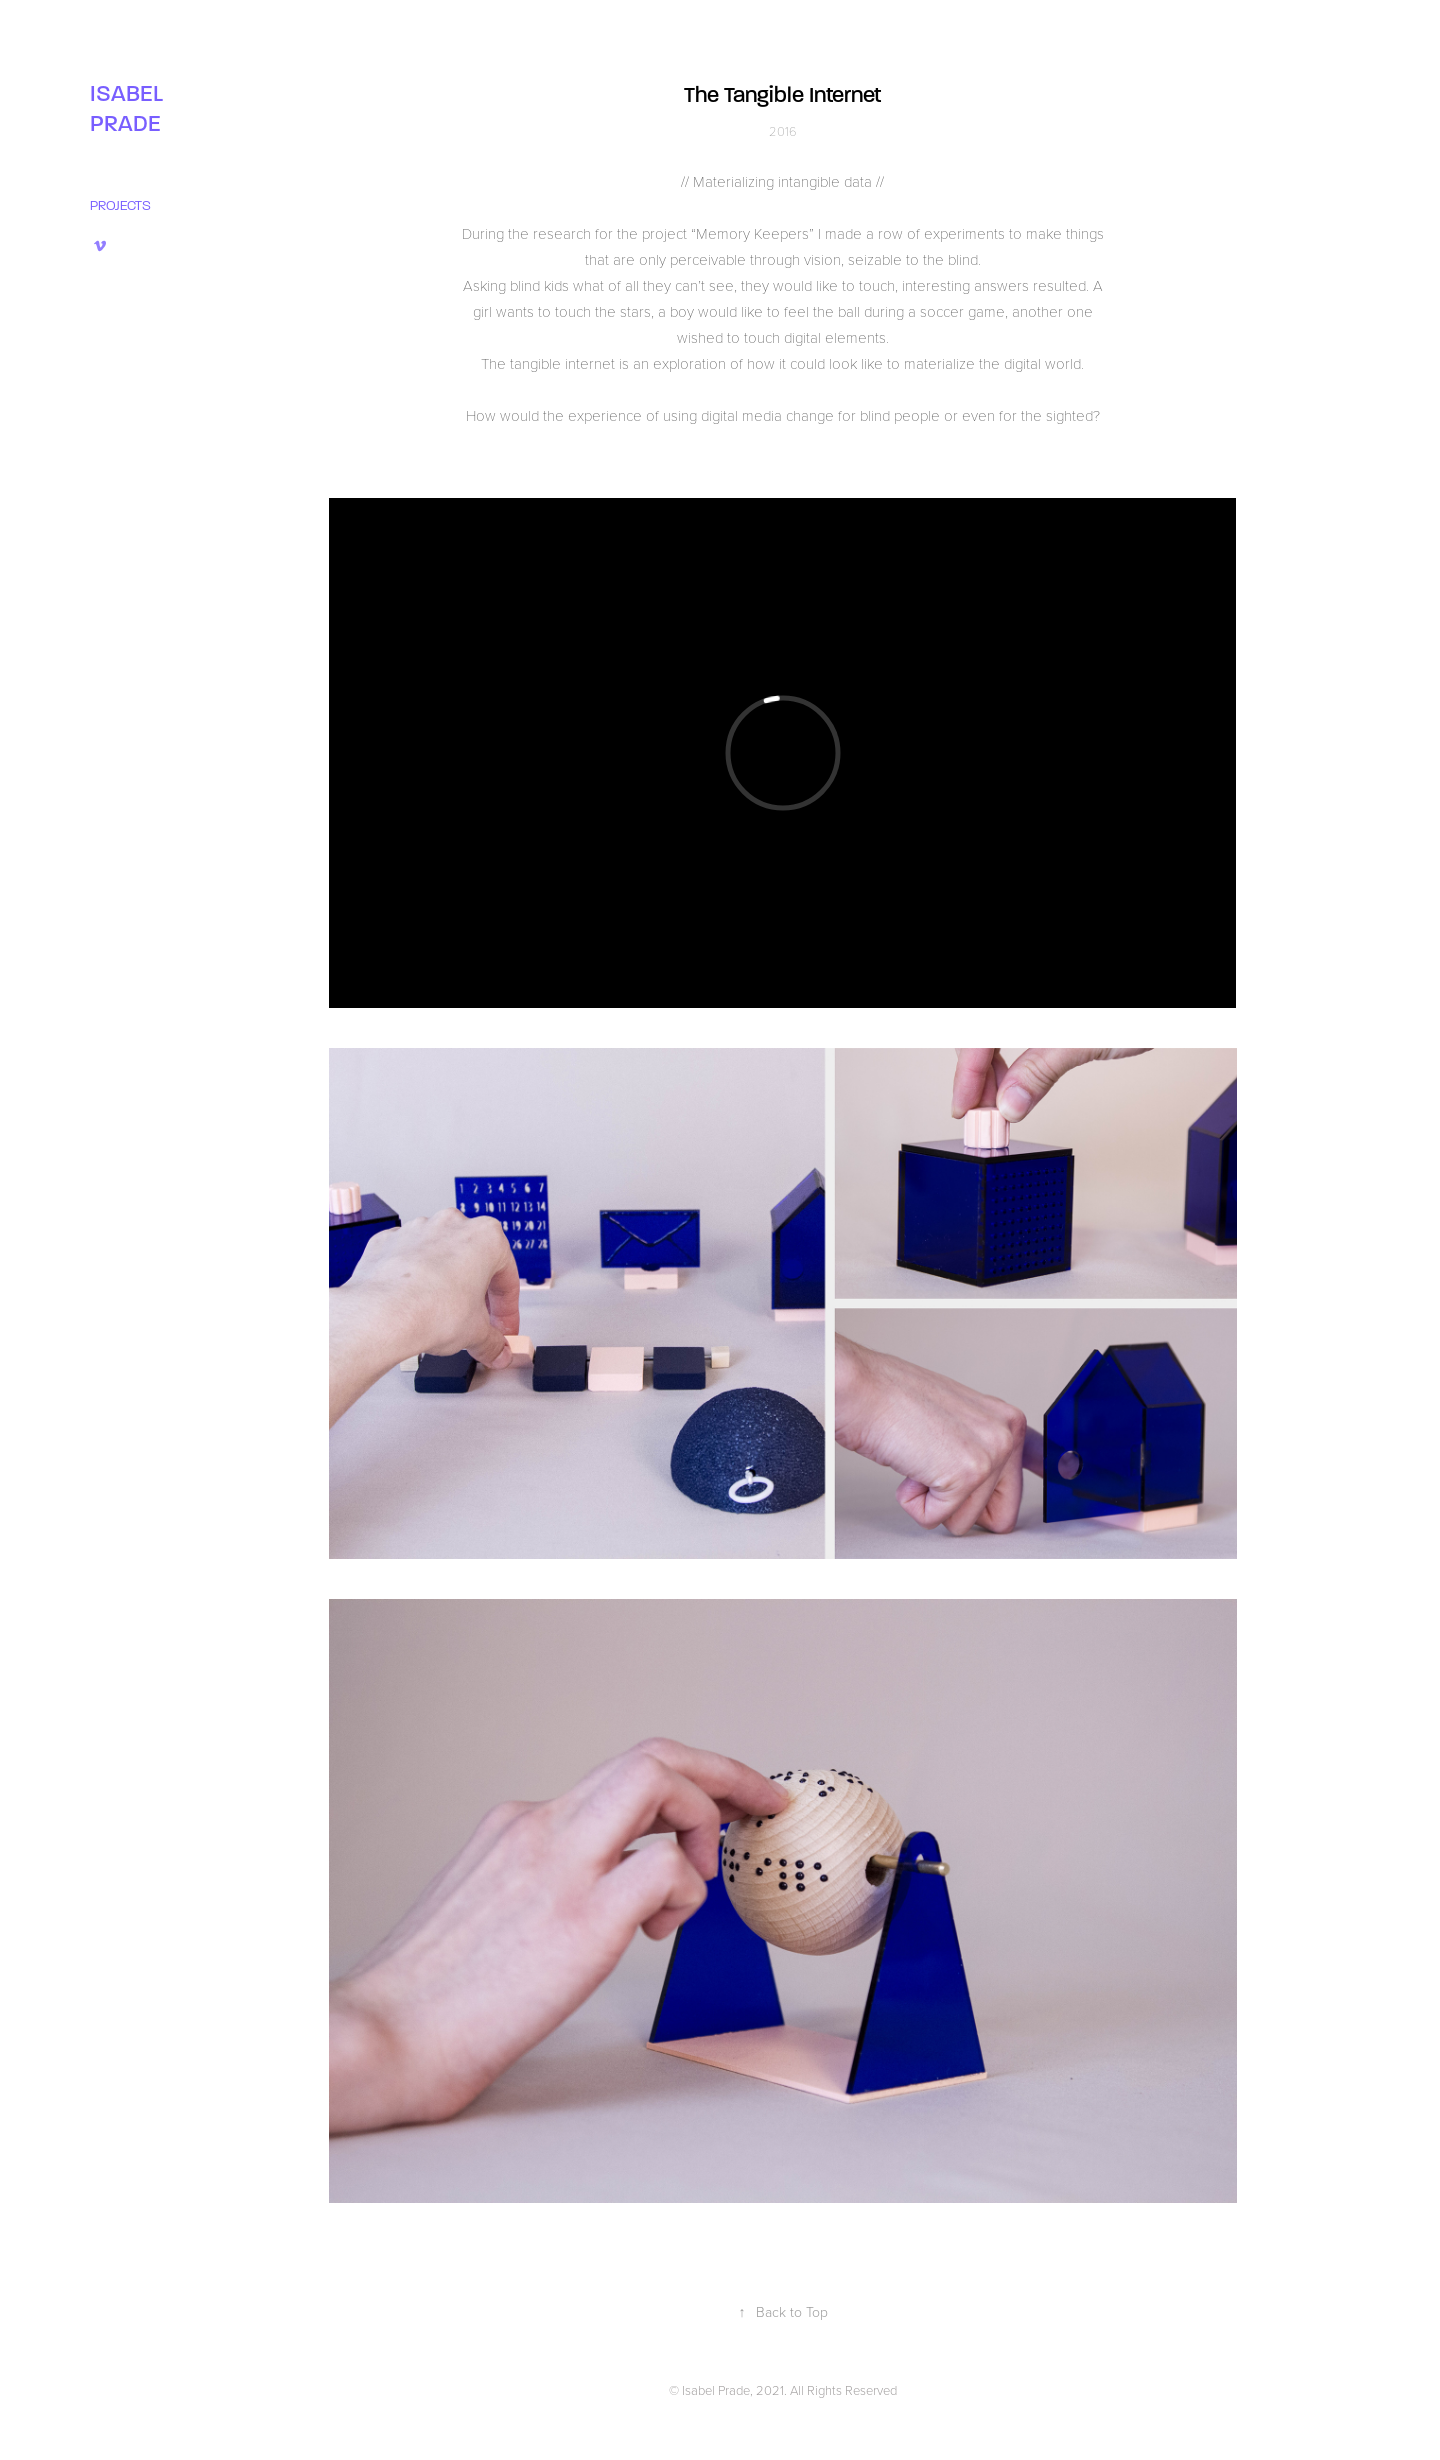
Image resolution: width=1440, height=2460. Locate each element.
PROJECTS (120, 205)
